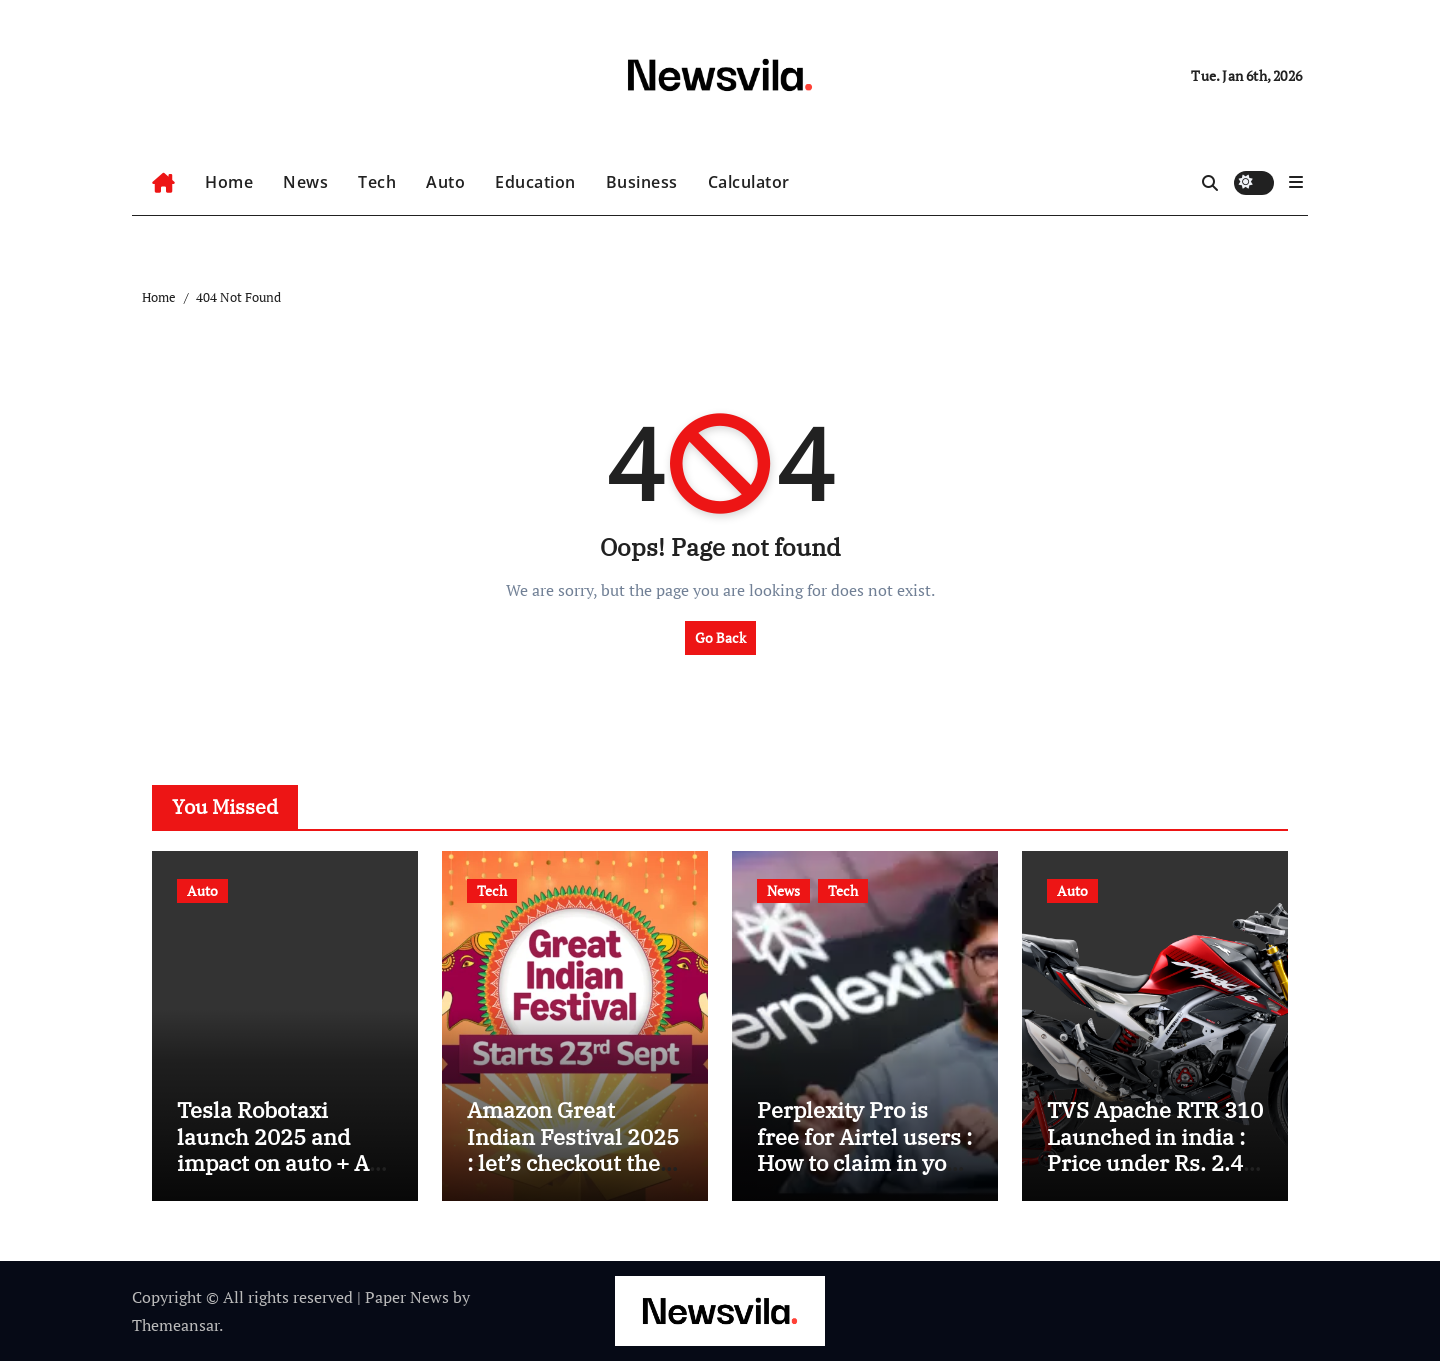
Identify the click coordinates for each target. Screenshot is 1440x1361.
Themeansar (175, 1325)
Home (229, 182)
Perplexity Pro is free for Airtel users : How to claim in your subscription (864, 1149)
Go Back (720, 637)
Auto (445, 182)
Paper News (407, 1297)
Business (642, 182)
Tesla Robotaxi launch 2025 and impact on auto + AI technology (277, 1149)
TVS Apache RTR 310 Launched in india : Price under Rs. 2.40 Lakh (1155, 1149)
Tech (377, 182)
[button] (1296, 182)
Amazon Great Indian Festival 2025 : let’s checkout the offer (573, 1149)
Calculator (749, 182)
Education (535, 182)
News (305, 182)
